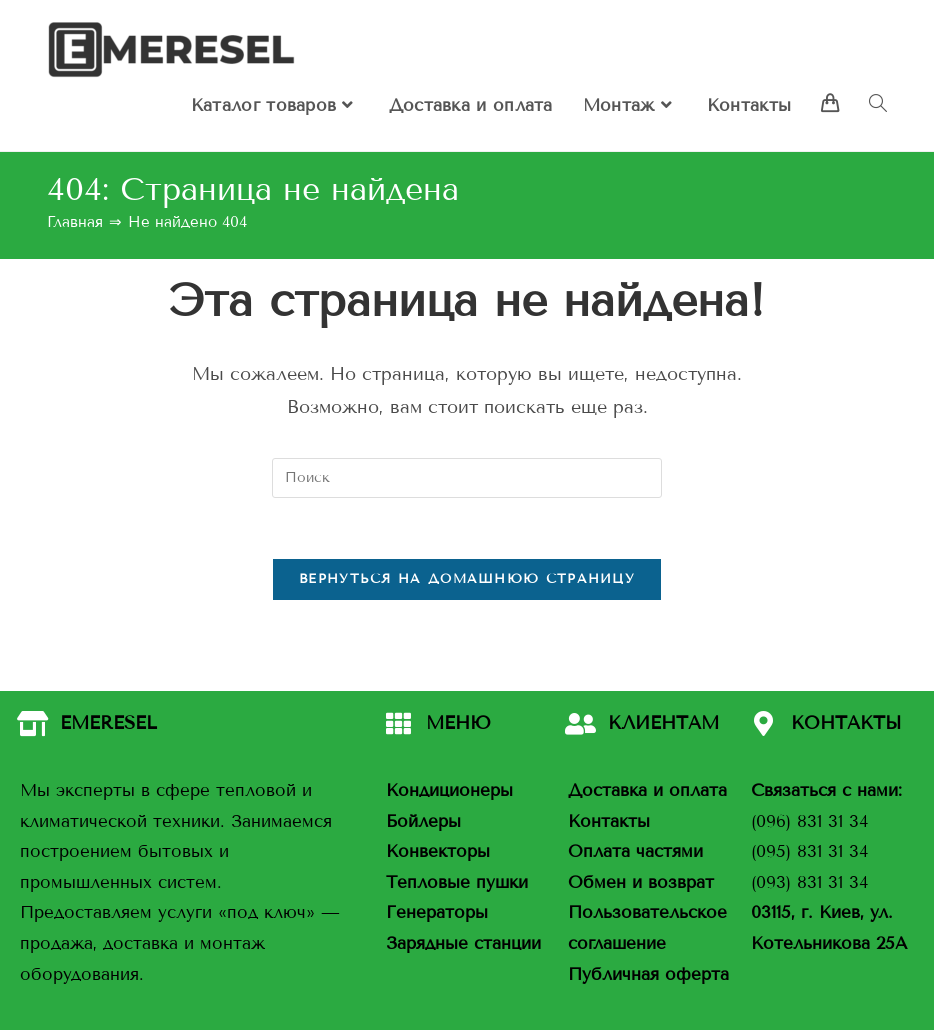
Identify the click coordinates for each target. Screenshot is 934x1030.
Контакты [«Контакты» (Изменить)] (609, 821)
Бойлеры (423, 821)
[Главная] (75, 222)
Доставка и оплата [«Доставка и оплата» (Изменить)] (647, 790)
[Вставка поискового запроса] (467, 478)
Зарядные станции (463, 943)
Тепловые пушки (457, 882)
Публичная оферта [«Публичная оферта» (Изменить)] (648, 974)
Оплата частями (635, 851)
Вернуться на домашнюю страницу (467, 579)
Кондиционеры (449, 790)
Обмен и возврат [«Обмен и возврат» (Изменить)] (641, 882)
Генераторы (437, 913)
